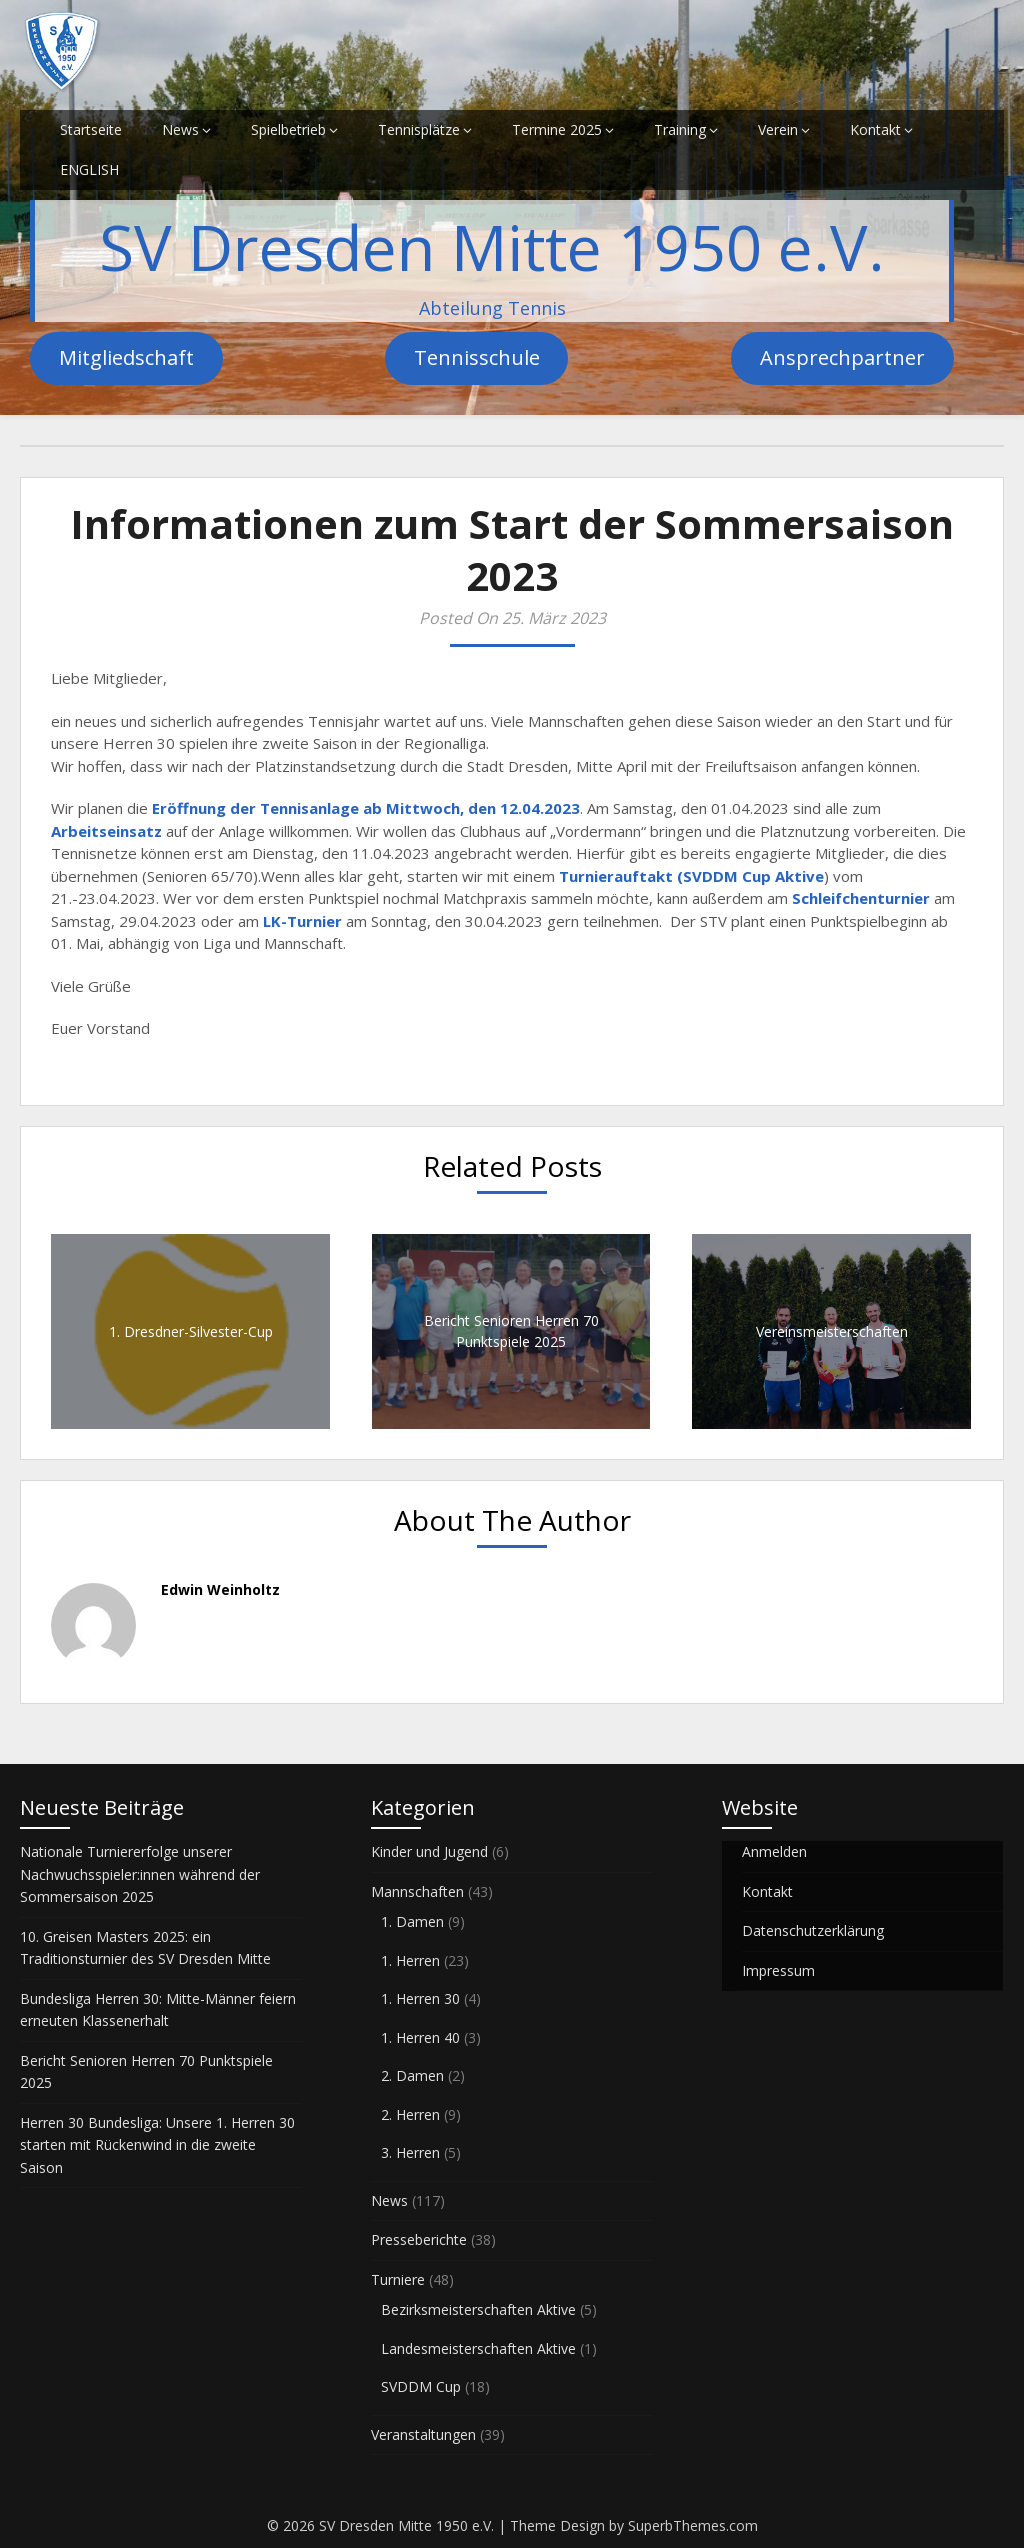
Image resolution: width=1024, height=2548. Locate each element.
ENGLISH (89, 169)
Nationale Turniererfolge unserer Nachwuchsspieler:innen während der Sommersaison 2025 (140, 1874)
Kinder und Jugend (429, 1851)
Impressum (778, 1970)
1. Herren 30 (420, 1998)
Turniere (398, 2279)
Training (680, 129)
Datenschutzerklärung (813, 1930)
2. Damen (412, 2075)
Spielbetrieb (288, 129)
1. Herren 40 (420, 2037)
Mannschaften (417, 1891)
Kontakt (875, 129)
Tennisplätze (419, 129)
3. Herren (410, 2152)
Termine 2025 (557, 129)
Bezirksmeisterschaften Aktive (478, 2309)
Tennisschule (477, 357)
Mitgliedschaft (126, 357)
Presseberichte (419, 2239)
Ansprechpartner (842, 357)
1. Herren (410, 1960)
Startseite (91, 129)
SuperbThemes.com (693, 2525)
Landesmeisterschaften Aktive (478, 2348)
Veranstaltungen (423, 2434)
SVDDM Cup (421, 2386)
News (180, 129)
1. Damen (412, 1921)
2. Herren (410, 2114)
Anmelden (774, 1851)
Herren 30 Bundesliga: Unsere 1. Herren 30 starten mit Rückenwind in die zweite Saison (157, 2145)
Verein (778, 129)
